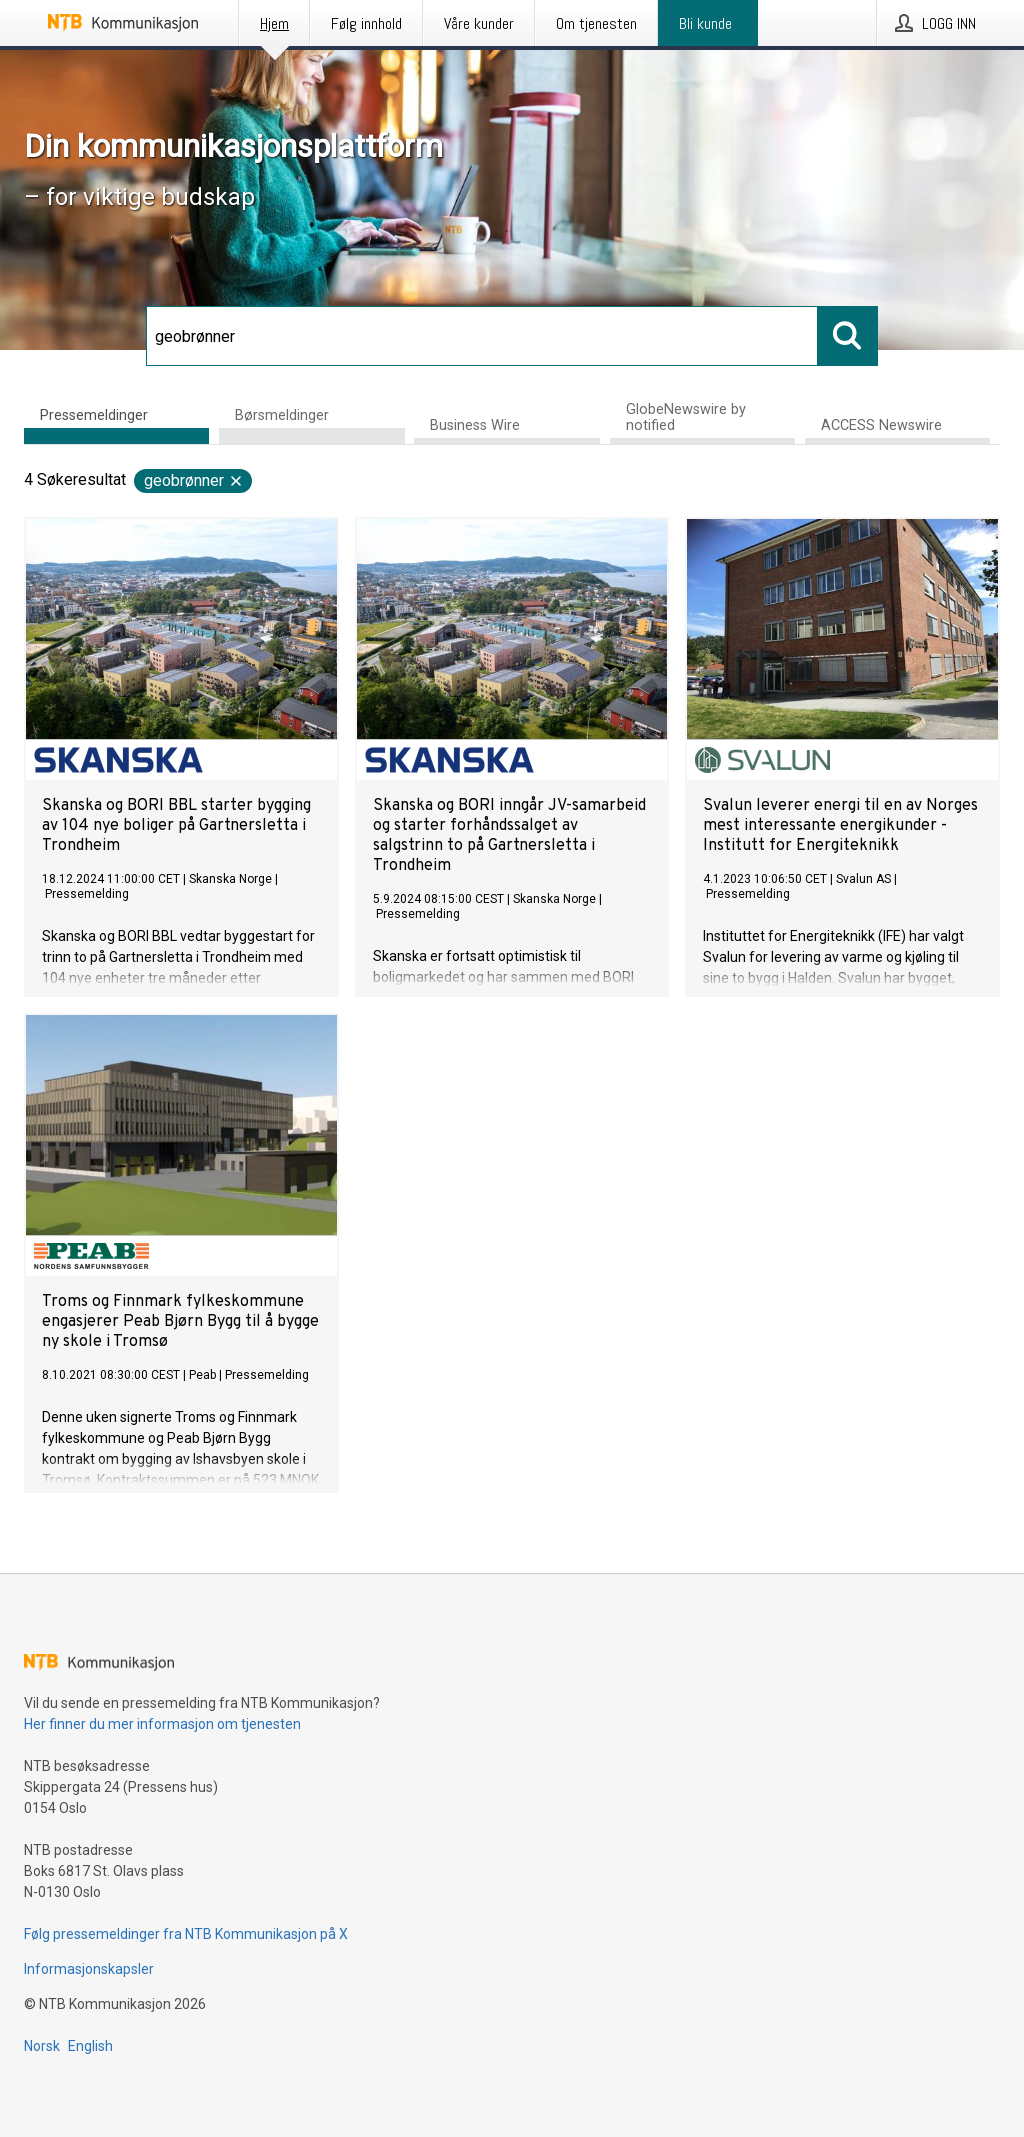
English (90, 2046)
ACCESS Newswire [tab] (881, 425)
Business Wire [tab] (475, 425)
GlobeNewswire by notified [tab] (686, 417)
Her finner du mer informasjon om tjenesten (162, 1724)
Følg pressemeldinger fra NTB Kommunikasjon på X (186, 1934)
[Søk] (482, 336)
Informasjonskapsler (89, 1969)
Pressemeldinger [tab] (94, 415)
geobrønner (194, 480)
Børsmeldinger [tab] (282, 415)
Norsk (42, 2046)
